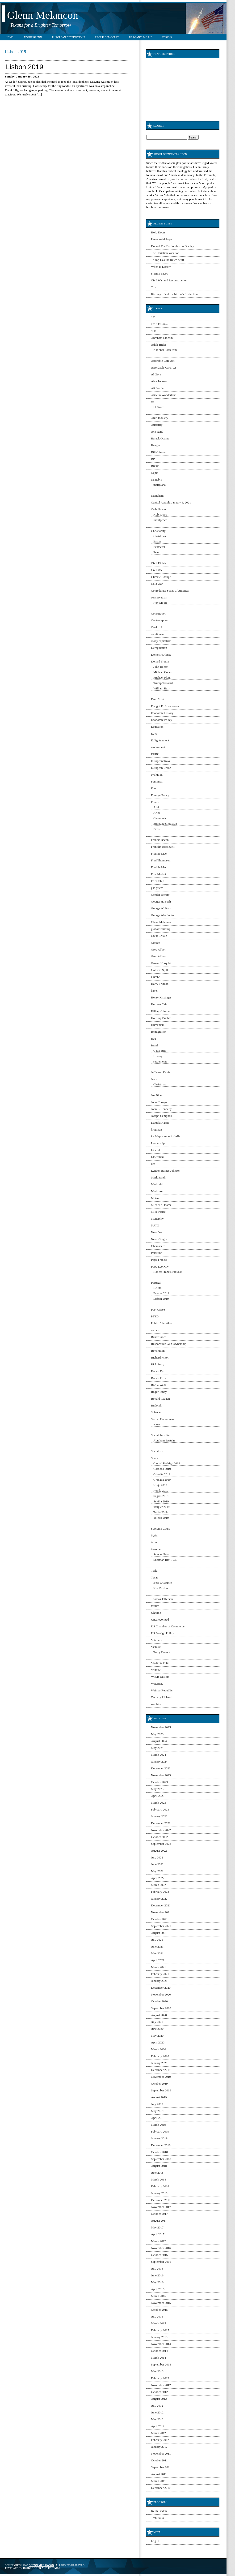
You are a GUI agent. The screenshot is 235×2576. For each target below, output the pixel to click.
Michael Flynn (162, 677)
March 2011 (158, 2481)
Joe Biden (157, 1095)
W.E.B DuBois (160, 1676)
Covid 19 (156, 627)
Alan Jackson (159, 381)
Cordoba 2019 (162, 1469)
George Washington (163, 915)
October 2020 (159, 2001)
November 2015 (161, 2303)
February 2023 (160, 1809)
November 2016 (161, 2248)
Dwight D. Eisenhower (165, 706)
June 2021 (157, 1946)
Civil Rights (158, 563)
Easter (157, 541)
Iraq (153, 1038)
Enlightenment (160, 740)
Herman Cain (159, 1004)
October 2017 (159, 2213)
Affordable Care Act (163, 367)
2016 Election (159, 324)
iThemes (54, 2568)
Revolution (158, 1350)
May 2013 (157, 2371)
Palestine (156, 1253)
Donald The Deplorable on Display (172, 246)
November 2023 (161, 1775)
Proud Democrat (107, 37)
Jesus (154, 1079)
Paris (156, 829)
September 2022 (161, 1843)
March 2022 (158, 1885)
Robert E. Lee (159, 1378)
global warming (160, 929)
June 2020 (157, 2028)
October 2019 (159, 2083)
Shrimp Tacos (159, 273)
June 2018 (157, 2172)
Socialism (157, 1451)
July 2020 (157, 2022)
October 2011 (159, 2460)
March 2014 (158, 2357)
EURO (155, 754)
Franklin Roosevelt (162, 846)
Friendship (157, 881)
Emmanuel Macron (165, 823)
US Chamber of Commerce (168, 1626)
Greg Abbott (158, 956)
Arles (156, 812)
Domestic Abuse (161, 654)
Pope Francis (159, 1259)
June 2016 (157, 2275)
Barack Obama (160, 438)
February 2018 (160, 2186)
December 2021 (161, 1905)
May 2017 (157, 2227)
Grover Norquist (161, 963)
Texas (154, 1577)
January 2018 (159, 2193)
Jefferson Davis (160, 1072)
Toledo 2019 (161, 1517)
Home (9, 37)
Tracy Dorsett (161, 1652)
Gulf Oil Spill (159, 970)
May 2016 (157, 2282)
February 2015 (160, 2330)
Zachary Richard (161, 1697)
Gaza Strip (159, 1050)
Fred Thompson (160, 860)
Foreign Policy (160, 795)
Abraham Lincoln (162, 338)
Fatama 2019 (161, 1293)
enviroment (158, 747)
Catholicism (158, 509)
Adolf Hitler (158, 344)
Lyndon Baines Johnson (165, 1170)
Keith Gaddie (159, 2511)
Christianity (158, 531)
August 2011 (159, 2474)
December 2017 (161, 2200)
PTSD (155, 1316)
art (152, 402)
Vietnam (156, 1647)
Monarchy (157, 1218)
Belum (157, 1288)
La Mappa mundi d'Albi (165, 1136)
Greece (155, 942)
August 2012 (159, 2398)
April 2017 (157, 2234)
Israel (154, 1045)
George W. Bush (161, 908)
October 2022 (159, 1837)
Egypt (154, 733)
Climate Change (161, 577)
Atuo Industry (159, 418)
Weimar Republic (161, 1690)
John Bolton (160, 666)
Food (154, 788)
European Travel (161, 761)
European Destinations (68, 37)
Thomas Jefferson (162, 1599)
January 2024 (159, 1761)
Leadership (158, 1143)
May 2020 (157, 2035)
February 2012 (160, 2440)
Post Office (158, 1309)
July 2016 (157, 2268)
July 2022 (157, 1857)
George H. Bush (161, 901)
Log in (155, 2541)
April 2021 (157, 1960)
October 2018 (159, 2152)
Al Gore (156, 374)
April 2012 (157, 2426)
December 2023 (161, 1768)
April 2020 (157, 2042)
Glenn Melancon (42, 15)
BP (153, 459)
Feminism (157, 781)
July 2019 (157, 2104)
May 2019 (157, 2111)
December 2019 (161, 2070)
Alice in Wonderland (163, 395)
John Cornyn (159, 1102)
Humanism (157, 1025)
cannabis (156, 479)
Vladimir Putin (160, 1663)
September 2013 (161, 2364)
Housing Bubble (161, 1018)
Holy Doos (160, 514)
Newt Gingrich (160, 1239)
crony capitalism (161, 641)
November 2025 (161, 1727)
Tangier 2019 (161, 1507)
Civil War (157, 570)
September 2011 (161, 2467)
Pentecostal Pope (161, 239)
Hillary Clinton (160, 1011)
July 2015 (157, 2316)
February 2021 (160, 1974)
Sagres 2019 (160, 1496)
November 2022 (161, 1830)
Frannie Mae (159, 853)
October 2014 (159, 2350)
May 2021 (157, 1953)
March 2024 (158, 1754)
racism (155, 1330)
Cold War (157, 583)
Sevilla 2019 (161, 1501)
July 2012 (157, 2405)
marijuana (159, 484)
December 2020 (161, 1987)
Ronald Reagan (160, 1398)
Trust (154, 287)
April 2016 (157, 2289)
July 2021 (157, 1939)
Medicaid (157, 1184)
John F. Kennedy (161, 1109)
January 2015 (159, 2337)
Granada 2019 (162, 1479)
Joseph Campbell (161, 1116)
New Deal (157, 1232)
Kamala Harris (160, 1122)
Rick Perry (157, 1364)
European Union (161, 768)
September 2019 (161, 2090)
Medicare (157, 1191)
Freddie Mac (159, 867)
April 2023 (157, 1796)
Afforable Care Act (162, 360)
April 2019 (157, 2118)
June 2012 (157, 2412)
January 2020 (159, 2063)
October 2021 (159, 1919)
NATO (155, 1225)
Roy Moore (160, 602)
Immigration (158, 1031)
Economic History (162, 713)
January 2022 (159, 1898)
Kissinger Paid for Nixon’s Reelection (174, 294)
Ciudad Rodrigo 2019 (166, 1463)
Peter (156, 552)
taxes (154, 1542)
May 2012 (157, 2419)
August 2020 (159, 2015)
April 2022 (157, 1878)
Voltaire (156, 1670)
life (153, 1163)
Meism (155, 1198)
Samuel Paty (161, 1554)
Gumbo (155, 977)
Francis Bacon (160, 840)
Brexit (155, 466)
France (155, 802)
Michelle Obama (161, 1205)
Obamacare (158, 1246)
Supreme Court (160, 1528)
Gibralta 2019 (161, 1474)
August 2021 (159, 1933)
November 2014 (161, 2344)
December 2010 (161, 2488)
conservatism (159, 597)
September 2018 (161, 2159)
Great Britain (159, 936)
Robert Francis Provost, (167, 1271)
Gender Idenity (160, 894)
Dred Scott (157, 699)
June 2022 (157, 1864)
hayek (154, 990)
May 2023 (157, 1789)
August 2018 (159, 2165)
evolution (157, 774)
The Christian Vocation (165, 253)
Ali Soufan (157, 388)
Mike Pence (158, 1211)
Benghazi (157, 445)
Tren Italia (157, 2518)
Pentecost (159, 547)
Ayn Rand (157, 431)
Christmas (159, 536)
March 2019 (158, 2124)
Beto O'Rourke (162, 1582)
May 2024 (157, 1748)
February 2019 (160, 2131)
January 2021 (159, 1981)
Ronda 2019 (160, 1490)
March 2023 (158, 1802)
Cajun (154, 472)
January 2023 (159, 1816)
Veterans (156, 1640)
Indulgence (160, 520)
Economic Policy (161, 720)
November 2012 (161, 2385)
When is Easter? (161, 266)
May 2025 (157, 1734)
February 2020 (160, 2056)
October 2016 (159, 2255)
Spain (154, 1458)
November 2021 (161, 1912)
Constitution (158, 613)
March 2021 (158, 1967)
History (158, 1056)
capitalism (157, 495)
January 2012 (159, 2446)
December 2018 (161, 2145)
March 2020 (158, 2049)
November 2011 (161, 2453)
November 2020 (161, 1994)
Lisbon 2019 (24, 67)
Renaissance (158, 1337)
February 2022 (160, 1891)
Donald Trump (160, 661)
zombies (156, 1704)
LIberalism (157, 1157)
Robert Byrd (158, 1371)
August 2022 (159, 1850)
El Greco (158, 407)
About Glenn (33, 37)
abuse (156, 1424)
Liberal (155, 1150)
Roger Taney (159, 1391)
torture (155, 1606)
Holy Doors (158, 232)
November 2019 (161, 2076)
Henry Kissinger (161, 997)
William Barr (161, 688)
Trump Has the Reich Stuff (167, 260)
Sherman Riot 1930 (165, 1559)
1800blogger (32, 2568)
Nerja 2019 (160, 1485)
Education (157, 726)
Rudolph (156, 1405)
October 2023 (159, 1782)
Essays (167, 37)
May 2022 (157, 1871)
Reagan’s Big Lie (140, 37)
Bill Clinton (158, 452)
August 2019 (159, 2097)
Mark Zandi (158, 1177)
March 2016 (158, 2296)
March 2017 (158, 2241)
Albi (156, 807)
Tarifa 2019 (160, 1512)
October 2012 (159, 2392)
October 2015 (159, 2309)
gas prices (157, 888)
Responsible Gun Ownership (168, 1344)
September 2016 (161, 2261)
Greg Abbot (158, 949)
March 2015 (158, 2323)
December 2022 (161, 1823)
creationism (158, 634)
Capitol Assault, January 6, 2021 (171, 502)
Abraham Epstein (164, 1440)
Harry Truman (159, 983)
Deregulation (159, 647)
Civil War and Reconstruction (169, 280)
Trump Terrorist (163, 683)
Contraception (159, 620)
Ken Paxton (160, 1588)
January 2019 (159, 2138)
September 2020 (161, 2008)
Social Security (160, 1435)
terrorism (156, 1549)
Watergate (157, 1683)
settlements (160, 1061)
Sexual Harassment (163, 1419)
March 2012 (158, 2433)
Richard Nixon (160, 1357)
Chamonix (159, 818)
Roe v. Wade (158, 1385)
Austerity (156, 424)
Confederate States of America (170, 590)
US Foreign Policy (162, 1633)
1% (153, 317)
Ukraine (156, 1612)
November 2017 (161, 2207)
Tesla (154, 1570)
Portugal (156, 1282)
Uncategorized (160, 1619)
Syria (154, 1535)
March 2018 (158, 2179)
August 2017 (159, 2220)
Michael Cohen (162, 672)
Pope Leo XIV (160, 1266)
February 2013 (160, 2378)
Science (155, 1412)
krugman (156, 1129)
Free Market (158, 874)
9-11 (153, 331)
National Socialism (165, 350)
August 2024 (159, 1741)
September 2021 (161, 1926)
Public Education (161, 1323)
